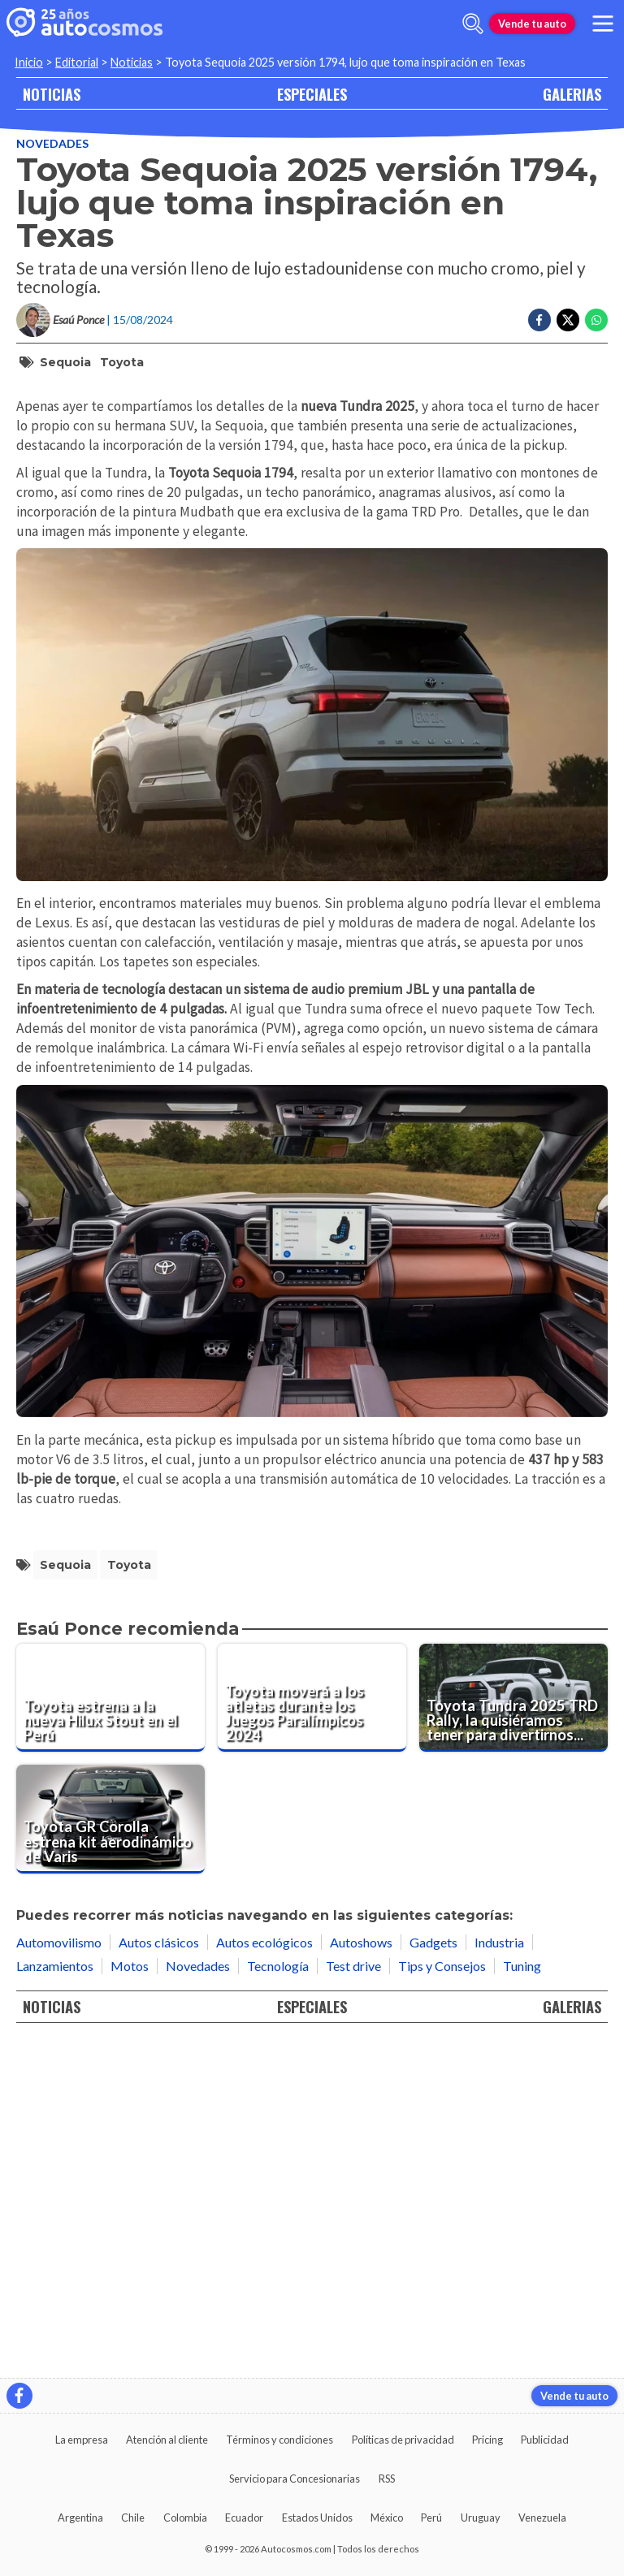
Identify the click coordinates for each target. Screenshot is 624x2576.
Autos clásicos (159, 2275)
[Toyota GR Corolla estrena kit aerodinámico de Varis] (110, 2152)
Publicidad (545, 2439)
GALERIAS (572, 94)
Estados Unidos (317, 2517)
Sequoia (65, 362)
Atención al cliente (167, 2439)
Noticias (131, 62)
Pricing (487, 2439)
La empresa (81, 2439)
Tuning (522, 2298)
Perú (431, 2517)
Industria (499, 2275)
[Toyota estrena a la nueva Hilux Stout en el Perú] (110, 2030)
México (386, 2517)
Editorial (76, 62)
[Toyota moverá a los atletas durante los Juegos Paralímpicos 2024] (312, 2030)
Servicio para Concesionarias (294, 2478)
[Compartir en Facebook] (539, 320)
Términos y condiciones (279, 2439)
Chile (133, 2517)
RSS (387, 2478)
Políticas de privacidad (403, 2439)
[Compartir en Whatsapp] (596, 320)
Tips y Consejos (442, 2298)
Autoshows (361, 2275)
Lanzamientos (54, 2298)
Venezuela (542, 2517)
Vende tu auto (532, 23)
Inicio (29, 62)
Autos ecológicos (264, 2275)
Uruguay (480, 2517)
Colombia (185, 2517)
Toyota (122, 362)
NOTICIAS (51, 94)
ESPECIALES (312, 94)
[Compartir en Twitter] (568, 320)
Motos (129, 2298)
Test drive (353, 2298)
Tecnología (278, 2298)
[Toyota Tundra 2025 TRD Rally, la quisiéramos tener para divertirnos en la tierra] (513, 2030)
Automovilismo (59, 2275)
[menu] (603, 23)
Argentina (80, 2517)
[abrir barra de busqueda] (473, 23)
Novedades (52, 143)
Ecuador (244, 2517)
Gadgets (433, 2275)
